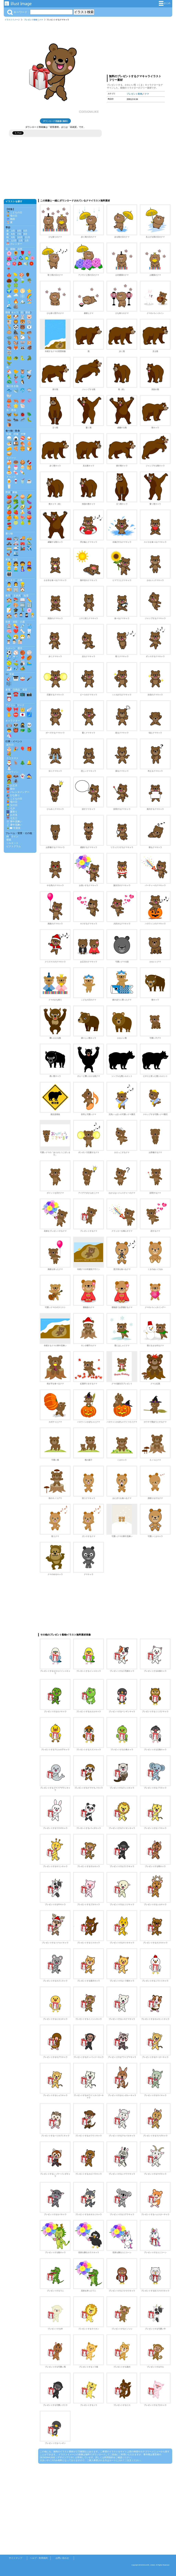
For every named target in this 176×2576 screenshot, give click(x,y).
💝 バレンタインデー (17, 792)
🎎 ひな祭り (13, 795)
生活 (15, 559)
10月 (20, 237)
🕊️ (29, 371)
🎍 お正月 (11, 785)
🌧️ (16, 296)
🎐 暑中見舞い (14, 824)
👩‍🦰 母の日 (11, 801)
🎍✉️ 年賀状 (13, 828)
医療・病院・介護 (15, 621)
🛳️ (16, 553)
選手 (20, 648)
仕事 (20, 580)
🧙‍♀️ (29, 776)
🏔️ (22, 301)
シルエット (12, 843)
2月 (27, 240)
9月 (13, 237)
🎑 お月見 (11, 815)
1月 (21, 240)
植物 (12, 249)
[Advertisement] (136, 47)
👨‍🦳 (16, 568)
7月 (19, 234)
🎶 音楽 (10, 674)
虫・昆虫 (11, 410)
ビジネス (10, 580)
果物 (14, 492)
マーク (20, 705)
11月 (27, 237)
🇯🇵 (22, 714)
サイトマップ (15, 2558)
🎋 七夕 (10, 808)
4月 (19, 230)
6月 (13, 234)
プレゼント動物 (30, 20)
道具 (24, 689)
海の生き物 (12, 386)
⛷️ (9, 668)
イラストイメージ (12, 20)
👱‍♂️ (9, 568)
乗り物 (9, 533)
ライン (14, 836)
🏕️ (22, 668)
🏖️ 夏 (9, 222)
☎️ (16, 694)
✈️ (29, 548)
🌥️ (9, 296)
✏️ (29, 599)
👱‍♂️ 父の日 (11, 805)
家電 (8, 689)
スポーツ (10, 648)
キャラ (14, 312)
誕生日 (10, 744)
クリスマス (12, 758)
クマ (41, 20)
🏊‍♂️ (29, 663)
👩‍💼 (16, 584)
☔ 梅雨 (10, 219)
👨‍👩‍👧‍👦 (9, 574)
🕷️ (16, 781)
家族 (8, 559)
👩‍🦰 (29, 563)
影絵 (28, 312)
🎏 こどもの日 (14, 212)
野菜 (8, 492)
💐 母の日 (11, 215)
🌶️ (29, 506)
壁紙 (8, 839)
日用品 (16, 689)
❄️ (22, 296)
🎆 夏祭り (11, 811)
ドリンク (11, 476)
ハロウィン (12, 771)
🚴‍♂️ (29, 543)
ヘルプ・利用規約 (39, 2558)
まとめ (164, 3)
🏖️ (29, 301)
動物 (8, 312)
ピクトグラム (13, 846)
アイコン (10, 705)
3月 (13, 230)
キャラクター (13, 720)
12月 (13, 240)
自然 (20, 249)
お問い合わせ (62, 2558)
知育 (26, 595)
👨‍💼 (9, 584)
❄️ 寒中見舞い (14, 821)
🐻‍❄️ (29, 327)
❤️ (16, 631)
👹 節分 (10, 788)
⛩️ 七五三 (11, 818)
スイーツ (11, 458)
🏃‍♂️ (22, 610)
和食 (8, 434)
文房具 (17, 595)
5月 (25, 230)
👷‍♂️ (22, 584)
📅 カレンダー (14, 243)
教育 (8, 595)
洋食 (16, 434)
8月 (25, 234)
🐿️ (16, 342)
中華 (23, 434)
